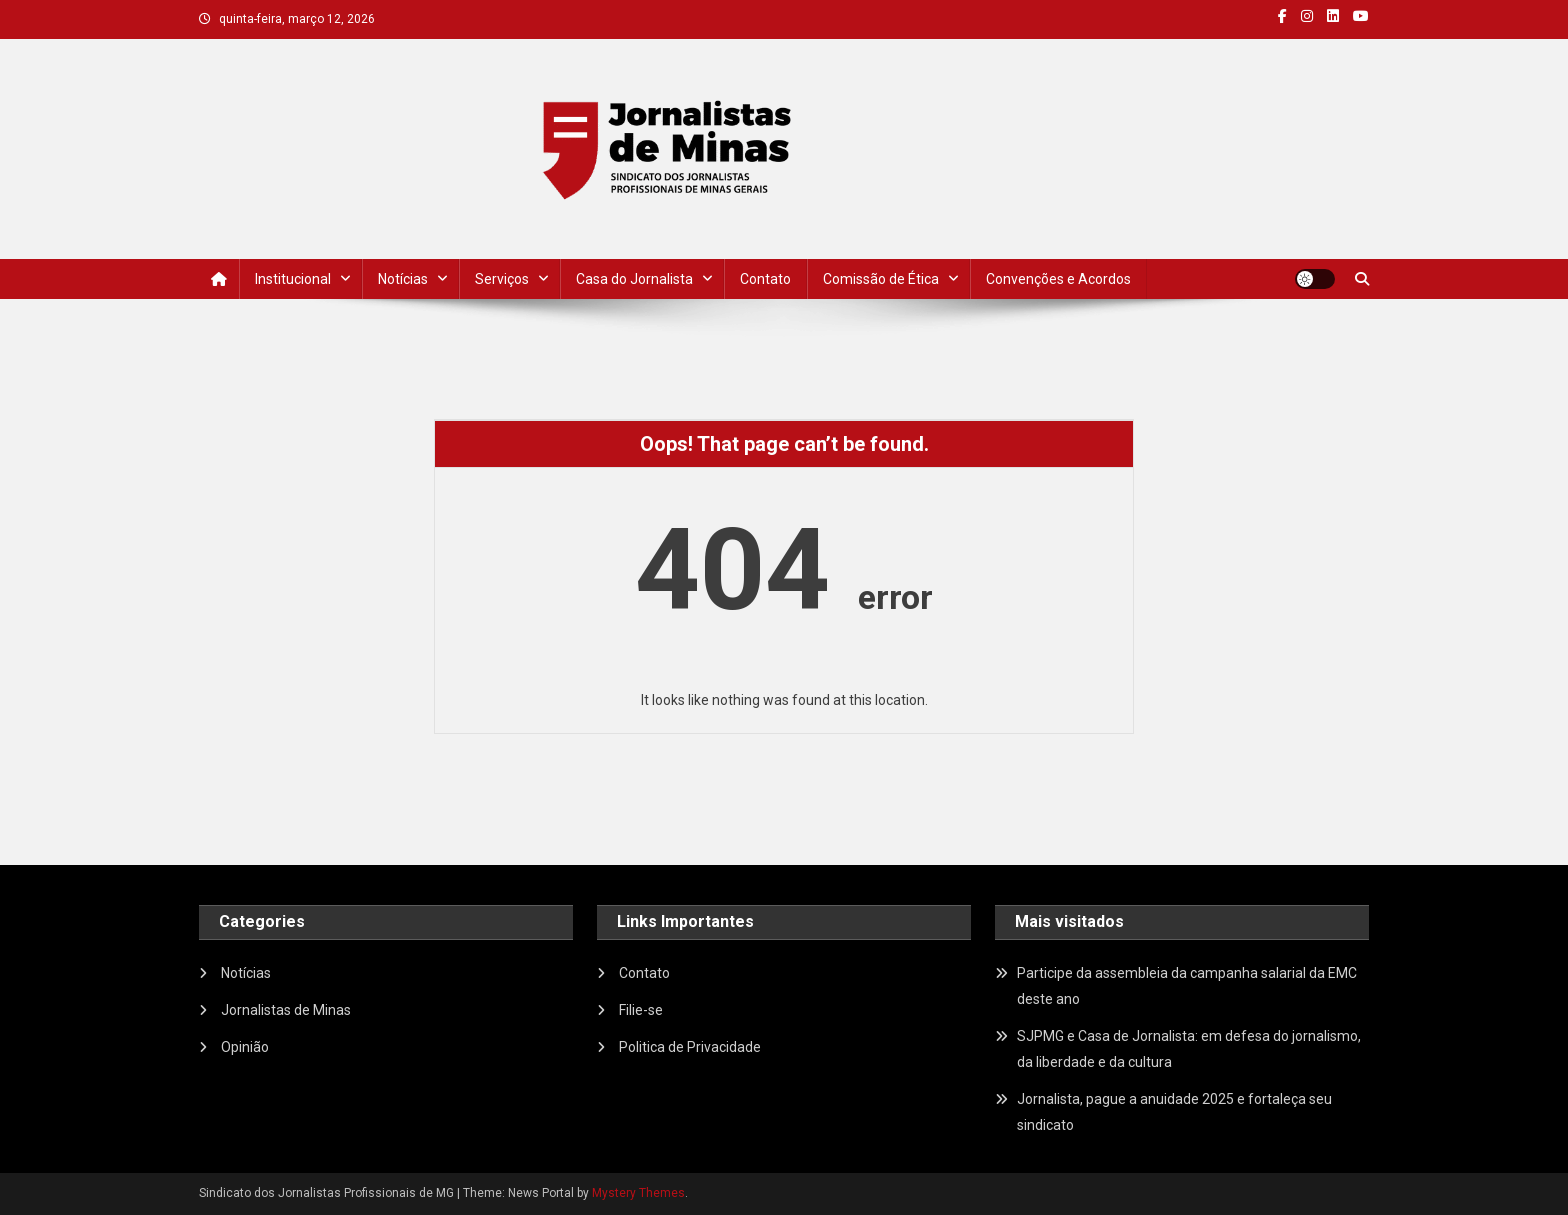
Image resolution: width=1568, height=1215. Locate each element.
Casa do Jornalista (634, 279)
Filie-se (641, 1010)
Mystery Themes (638, 1193)
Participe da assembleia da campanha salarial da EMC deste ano (1187, 986)
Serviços (502, 279)
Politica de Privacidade (690, 1047)
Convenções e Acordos (1058, 279)
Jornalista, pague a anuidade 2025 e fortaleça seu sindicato (1174, 1112)
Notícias (403, 279)
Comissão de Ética (881, 279)
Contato (765, 279)
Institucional (293, 279)
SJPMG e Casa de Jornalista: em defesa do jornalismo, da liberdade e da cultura (1189, 1049)
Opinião (245, 1047)
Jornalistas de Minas (286, 1010)
